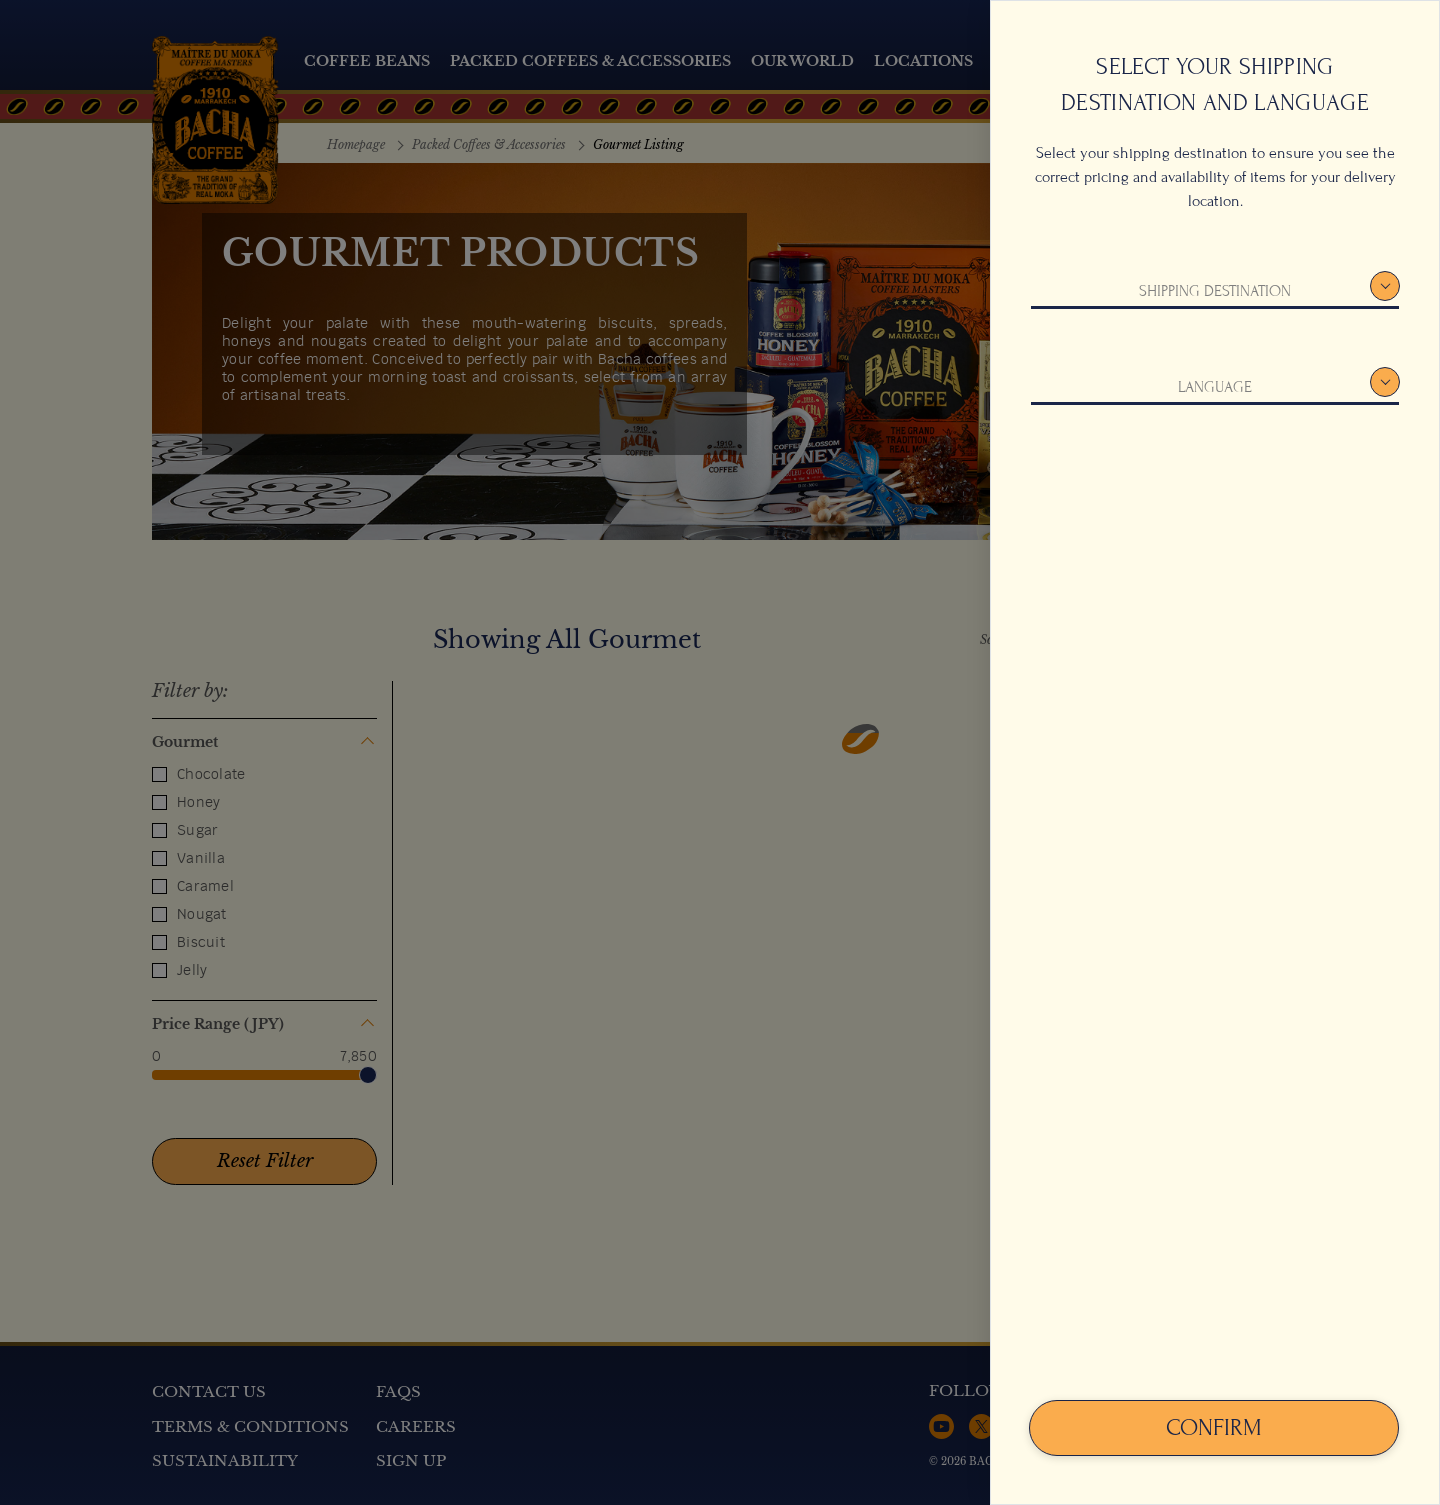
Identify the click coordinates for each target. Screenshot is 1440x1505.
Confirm (1214, 1427)
